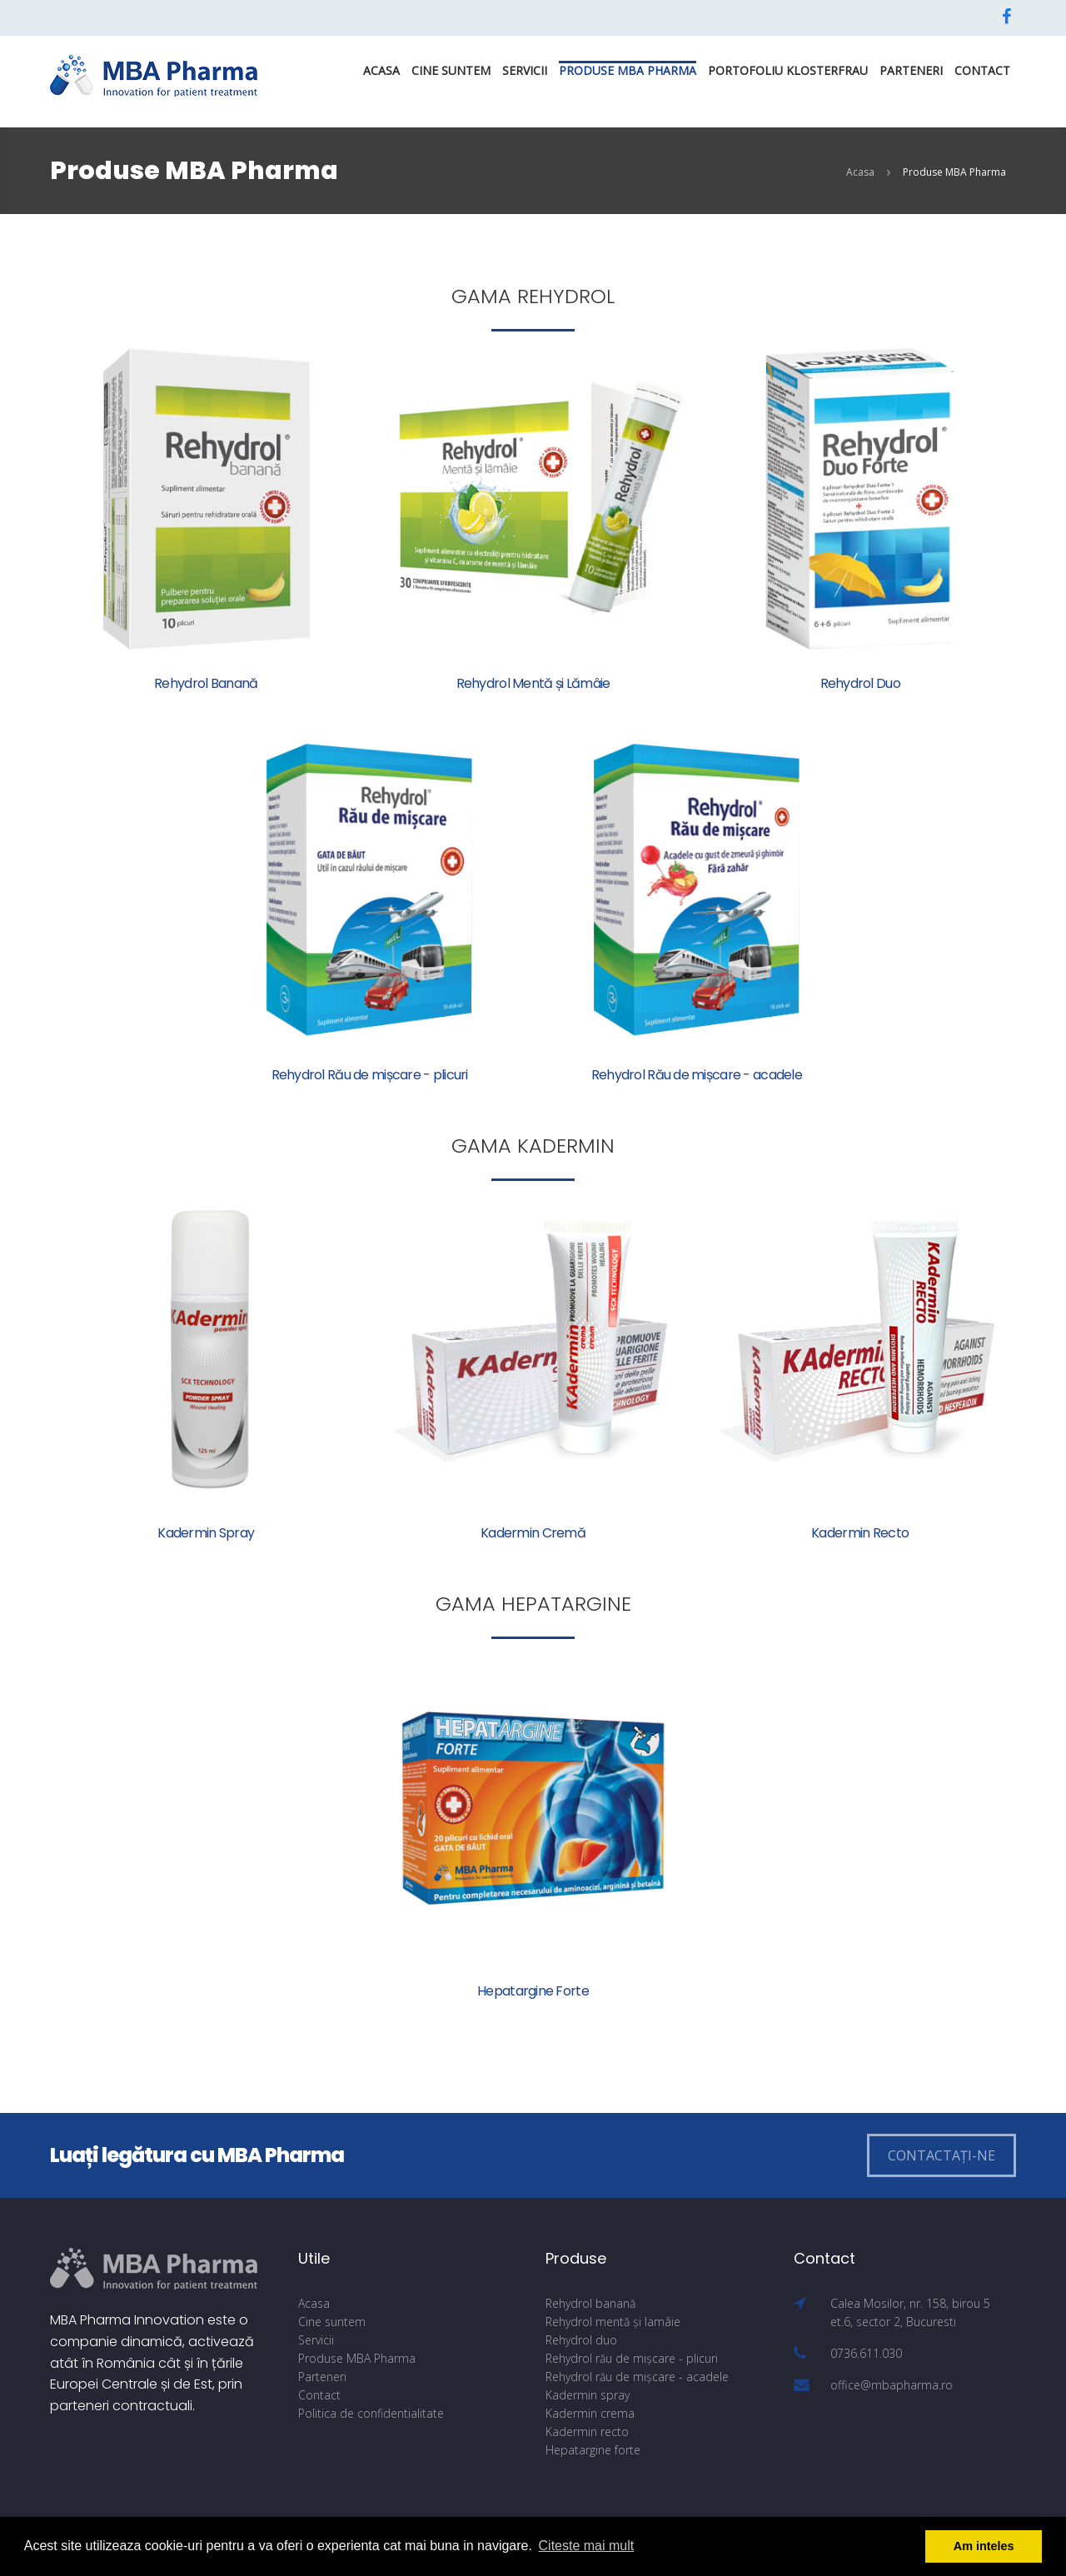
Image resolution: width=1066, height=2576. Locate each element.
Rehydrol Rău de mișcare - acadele (696, 1074)
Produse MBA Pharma (627, 70)
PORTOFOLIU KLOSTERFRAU (788, 70)
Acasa (381, 70)
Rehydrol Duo (860, 683)
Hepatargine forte (592, 2450)
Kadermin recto (587, 2431)
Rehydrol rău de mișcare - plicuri (631, 2358)
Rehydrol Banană (205, 683)
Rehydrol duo (581, 2340)
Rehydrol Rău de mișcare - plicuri (369, 1074)
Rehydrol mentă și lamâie (612, 2321)
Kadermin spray (587, 2395)
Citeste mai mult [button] (587, 2546)
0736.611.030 (866, 2353)
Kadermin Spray (205, 1532)
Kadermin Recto (860, 1532)
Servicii (524, 70)
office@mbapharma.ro (891, 2385)
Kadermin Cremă (533, 1532)
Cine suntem (451, 70)
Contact (982, 70)
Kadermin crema (590, 2413)
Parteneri (911, 70)
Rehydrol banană (590, 2303)
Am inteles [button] (984, 2546)
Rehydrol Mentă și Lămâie (533, 683)
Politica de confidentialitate (371, 2413)
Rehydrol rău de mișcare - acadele (637, 2376)
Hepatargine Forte (533, 1991)
